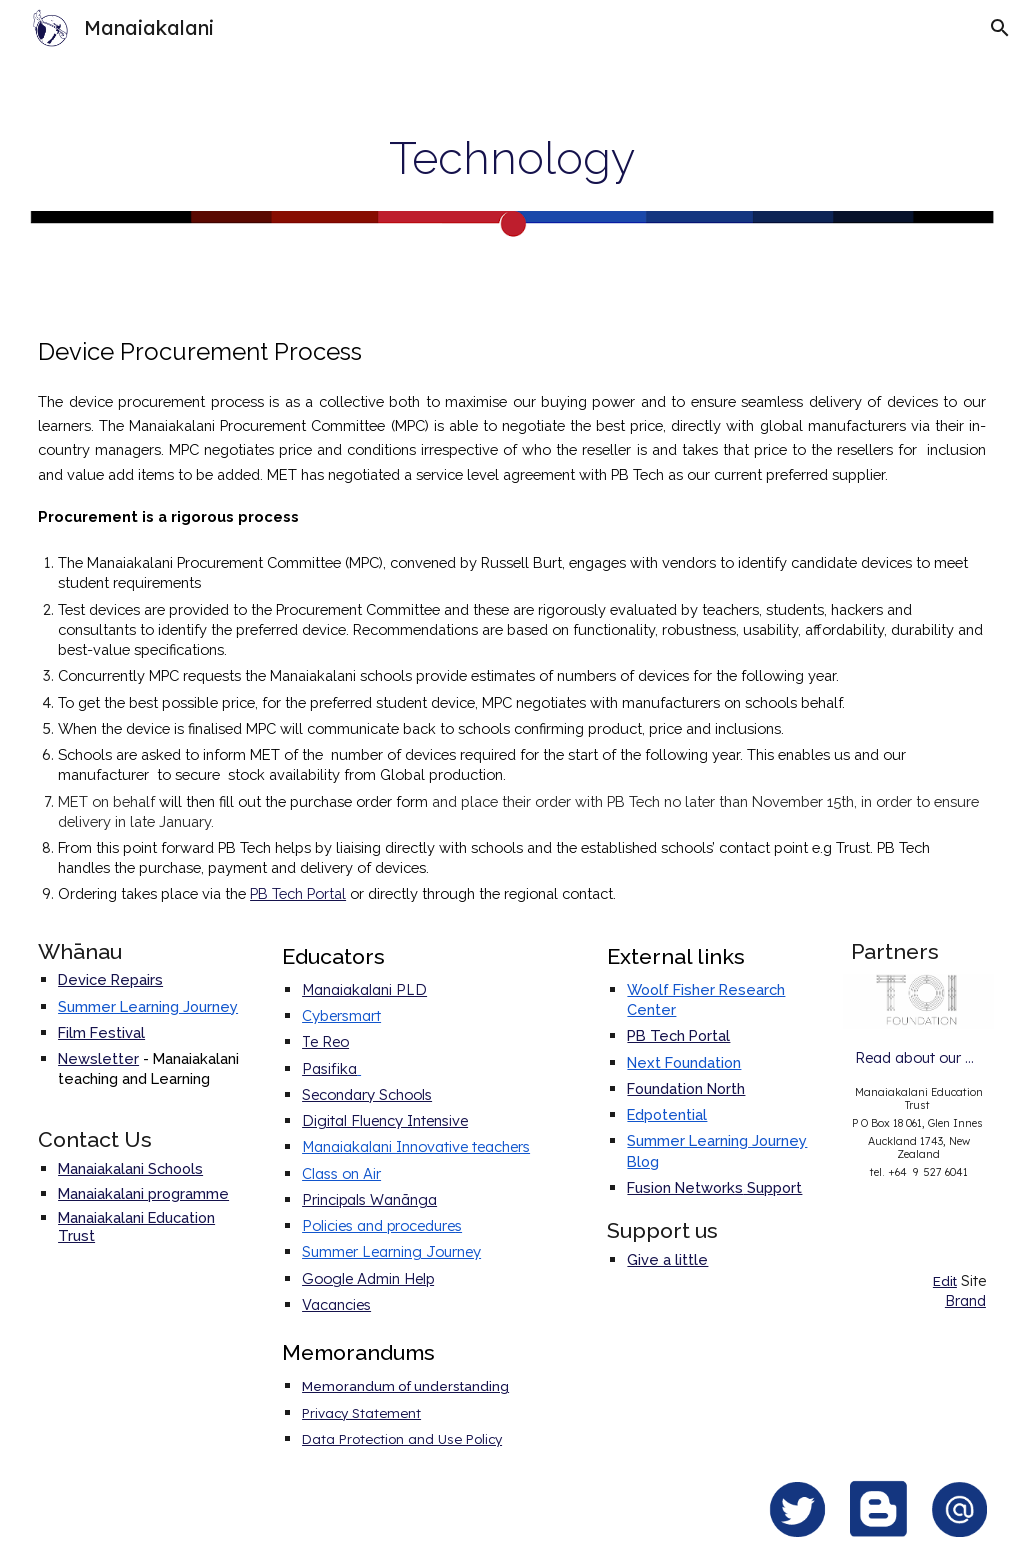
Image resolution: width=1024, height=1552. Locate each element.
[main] (512, 157)
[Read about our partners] (918, 1058)
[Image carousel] (918, 1001)
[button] (1000, 28)
